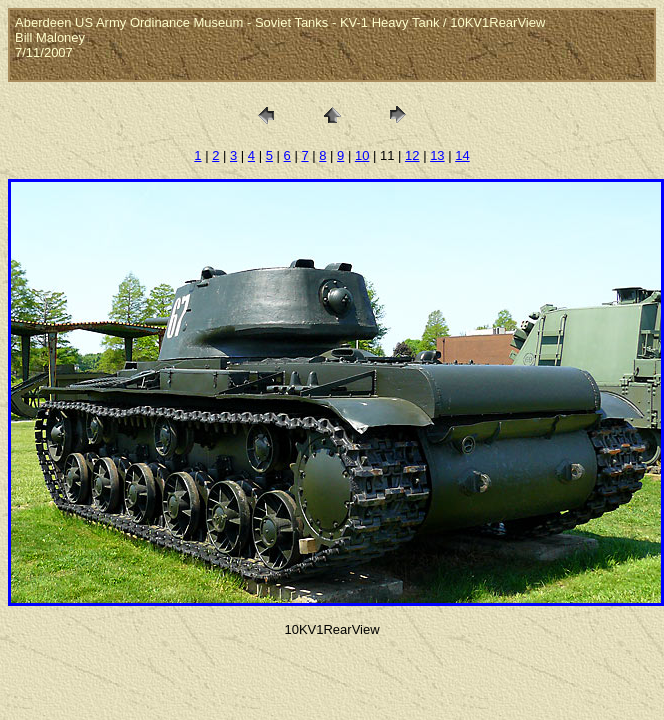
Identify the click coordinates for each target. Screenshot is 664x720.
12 (412, 155)
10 (362, 155)
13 (437, 155)
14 (462, 155)
